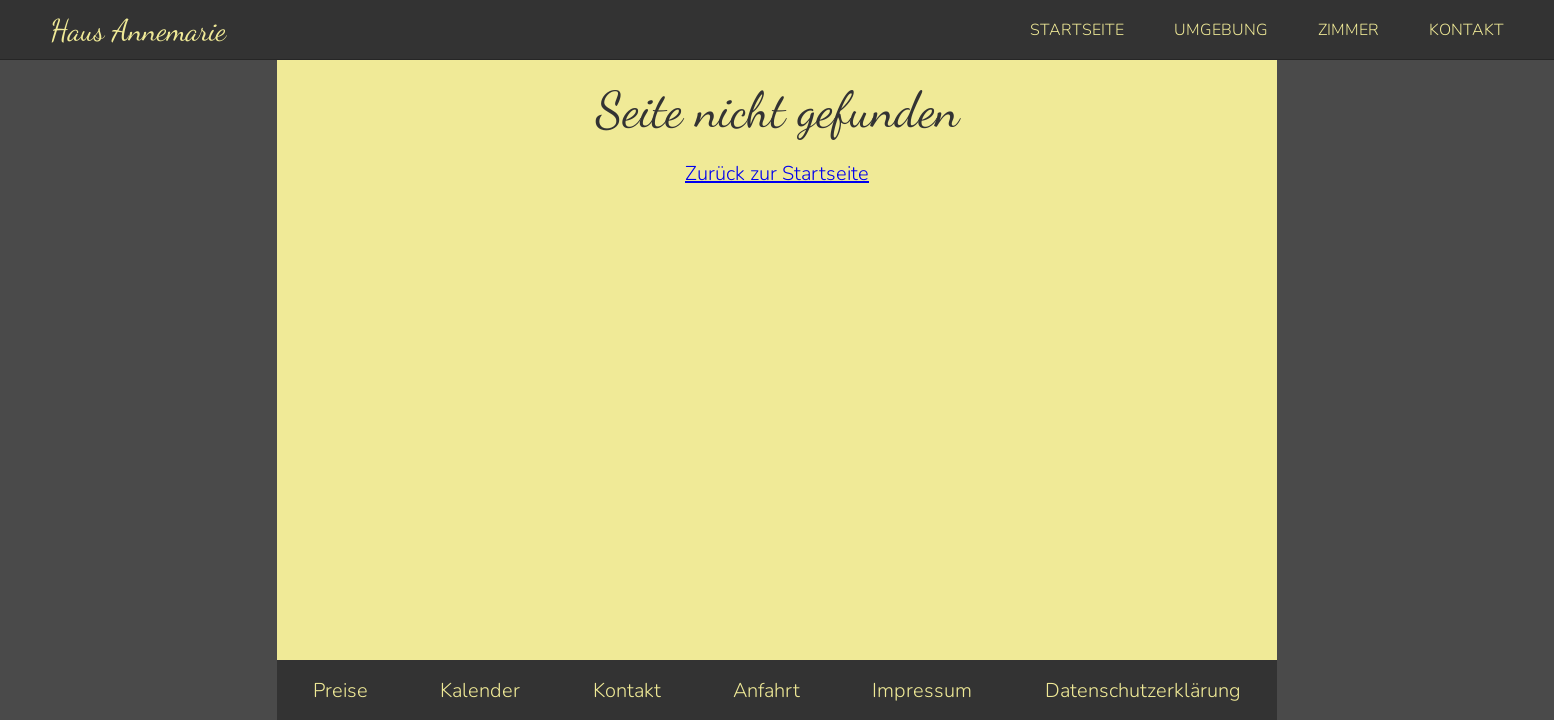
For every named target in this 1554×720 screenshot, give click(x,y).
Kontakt (1466, 30)
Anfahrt (766, 690)
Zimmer (1348, 30)
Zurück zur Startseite (777, 173)
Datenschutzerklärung (1143, 690)
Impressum (922, 690)
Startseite (1077, 30)
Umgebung (1221, 30)
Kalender (480, 690)
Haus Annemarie (138, 30)
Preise (340, 690)
